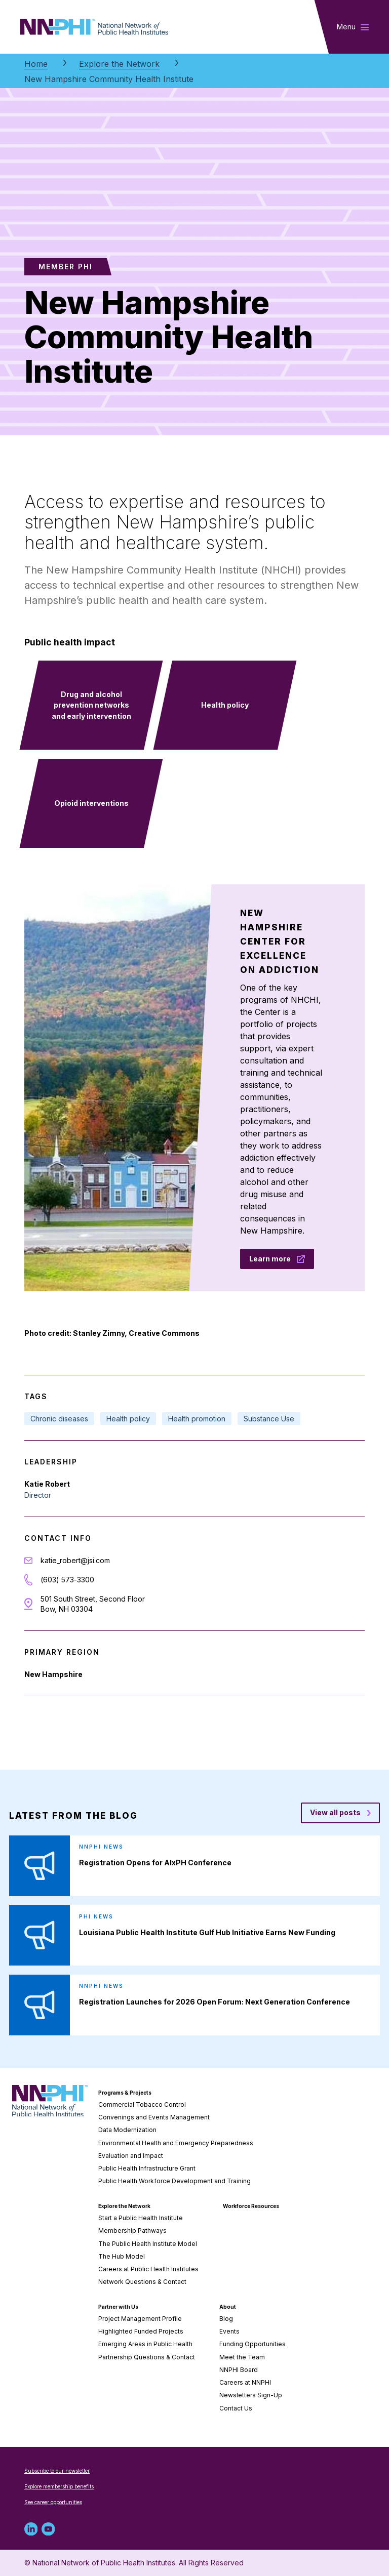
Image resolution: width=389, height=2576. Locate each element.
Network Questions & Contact (142, 2281)
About (227, 2307)
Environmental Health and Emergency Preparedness (175, 2143)
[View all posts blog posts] (340, 1813)
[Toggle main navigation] (353, 27)
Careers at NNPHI (245, 2382)
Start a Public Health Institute (140, 2218)
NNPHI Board (238, 2370)
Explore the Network (119, 64)
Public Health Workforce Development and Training (174, 2181)
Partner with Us (118, 2307)
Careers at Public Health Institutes (148, 2269)
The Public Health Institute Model (147, 2243)
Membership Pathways (132, 2230)
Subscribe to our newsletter (57, 2471)
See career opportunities (53, 2502)
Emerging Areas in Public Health (145, 2344)
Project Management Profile (140, 2318)
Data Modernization (127, 2130)
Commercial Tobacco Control (142, 2104)
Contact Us (235, 2408)
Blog (226, 2318)
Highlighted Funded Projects (140, 2331)
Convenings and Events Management (154, 2117)
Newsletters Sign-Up (250, 2395)
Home (36, 64)
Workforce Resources (251, 2206)
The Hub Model (121, 2256)
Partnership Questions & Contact (146, 2357)
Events (229, 2331)
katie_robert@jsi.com (75, 1560)
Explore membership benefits (59, 2486)
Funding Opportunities (252, 2344)
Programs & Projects (124, 2093)
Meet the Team (242, 2357)
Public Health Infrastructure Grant (147, 2168)
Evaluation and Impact (130, 2155)
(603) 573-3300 (67, 1579)
